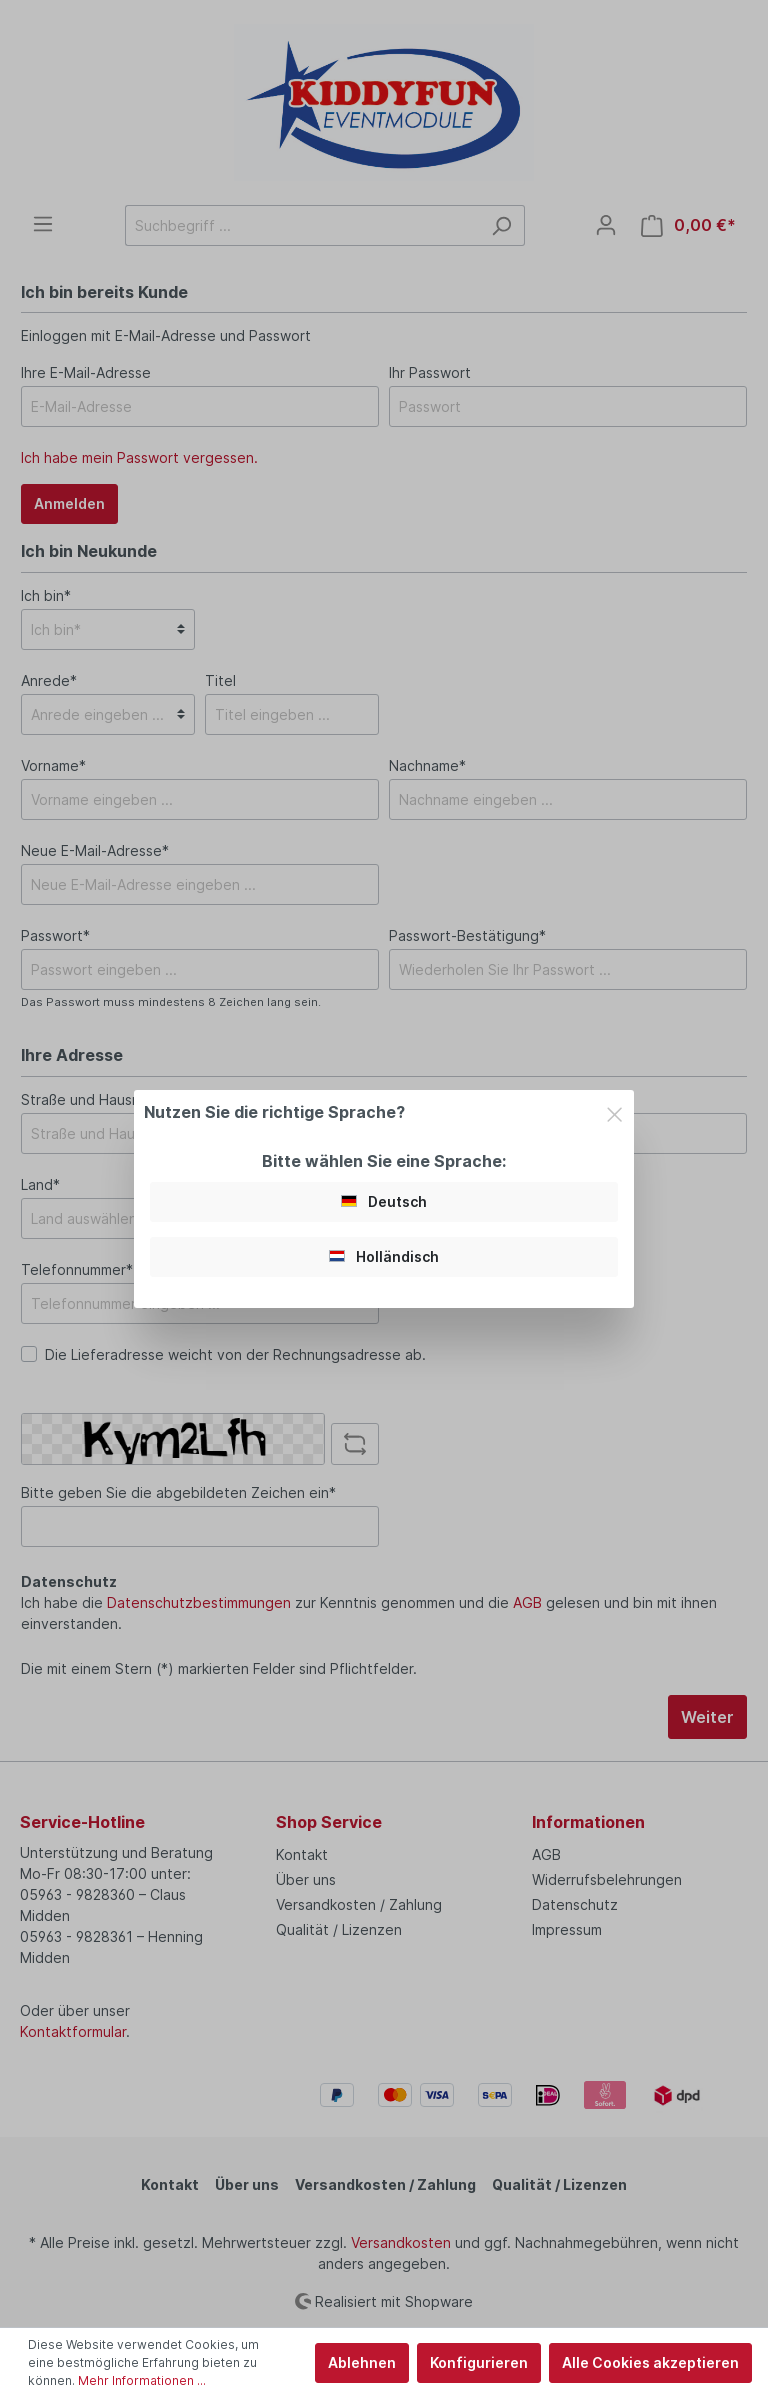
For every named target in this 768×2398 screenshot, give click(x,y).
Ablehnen (362, 2362)
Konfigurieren (479, 2362)
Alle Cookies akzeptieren (650, 2362)
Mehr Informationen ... (142, 2380)
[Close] (614, 1111)
